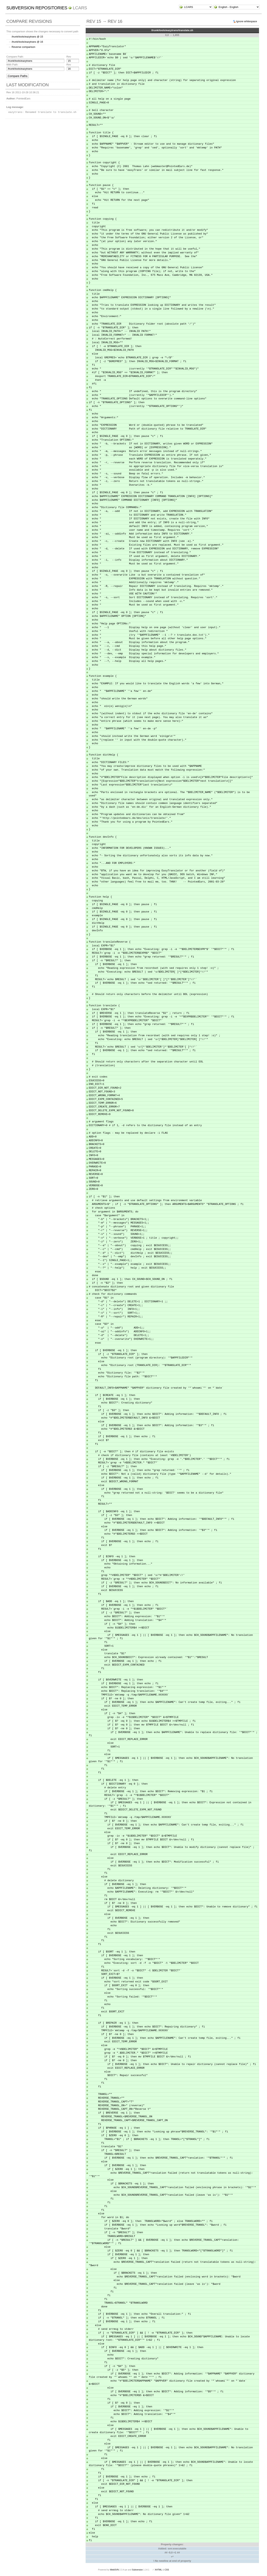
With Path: (12, 64)
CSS (167, 2569)
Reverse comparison (23, 46)
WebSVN (114, 2569)
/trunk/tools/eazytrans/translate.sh (172, 30)
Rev (68, 56)
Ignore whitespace (246, 21)
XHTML (158, 2569)
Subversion (137, 2569)
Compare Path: (15, 56)
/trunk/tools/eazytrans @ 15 (27, 36)
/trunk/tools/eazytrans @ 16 (27, 41)
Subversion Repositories (36, 7)
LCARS (80, 7)
